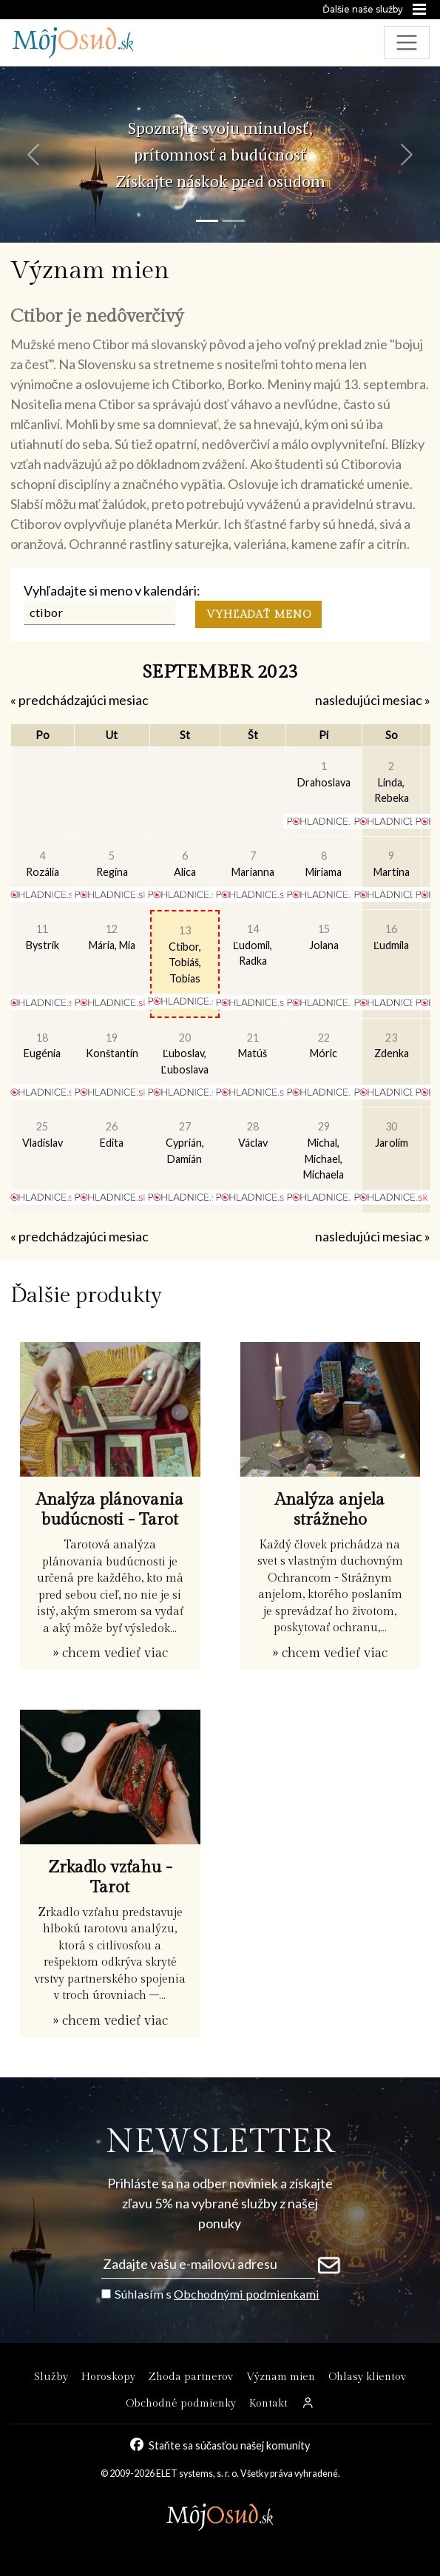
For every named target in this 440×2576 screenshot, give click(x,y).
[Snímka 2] (234, 220)
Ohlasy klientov (367, 2376)
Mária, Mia (112, 937)
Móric (323, 1045)
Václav (253, 1134)
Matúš (252, 1045)
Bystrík (42, 937)
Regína (112, 863)
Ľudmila (391, 937)
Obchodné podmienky (181, 2403)
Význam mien (280, 2376)
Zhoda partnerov (191, 2376)
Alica (185, 863)
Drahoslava (324, 774)
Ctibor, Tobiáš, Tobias (185, 954)
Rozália (42, 863)
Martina (391, 863)
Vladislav (42, 1134)
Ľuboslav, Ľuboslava (185, 1053)
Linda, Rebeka (391, 782)
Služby (51, 2376)
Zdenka (391, 1045)
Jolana (324, 937)
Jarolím (391, 1134)
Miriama (323, 863)
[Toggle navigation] (407, 42)
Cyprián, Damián (185, 1142)
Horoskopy (108, 2376)
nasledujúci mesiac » (372, 700)
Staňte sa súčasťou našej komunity (230, 2445)
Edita (111, 1134)
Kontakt (268, 2403)
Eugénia (42, 1045)
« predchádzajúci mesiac (79, 700)
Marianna (252, 863)
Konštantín (112, 1045)
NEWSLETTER (220, 2142)
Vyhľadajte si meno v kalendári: (112, 590)
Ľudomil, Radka (252, 945)
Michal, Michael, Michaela (323, 1150)
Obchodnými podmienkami (246, 2294)
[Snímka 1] (207, 220)
